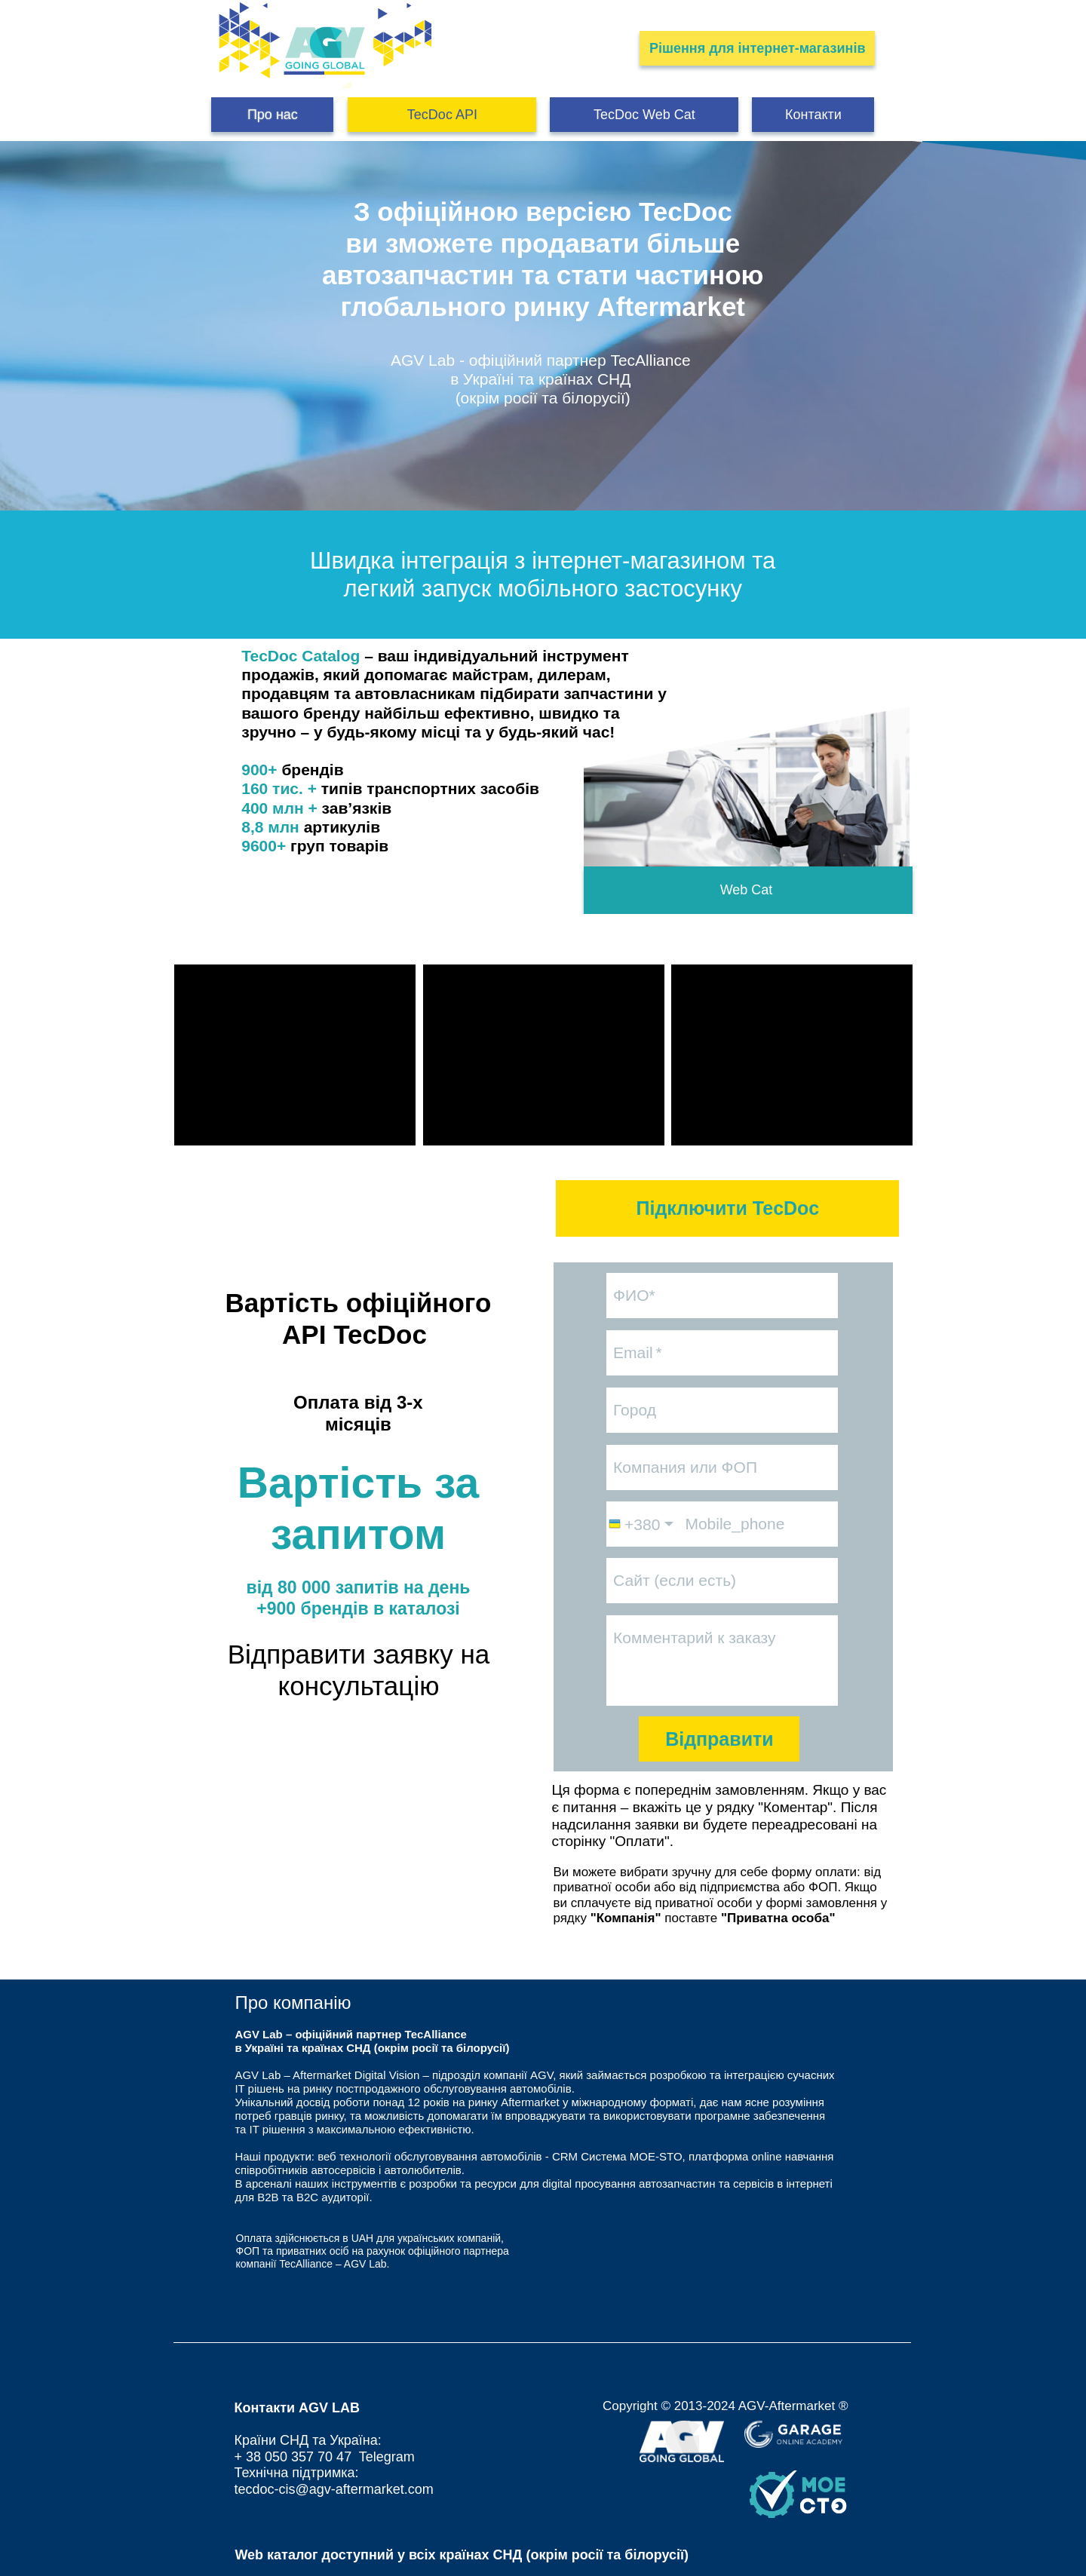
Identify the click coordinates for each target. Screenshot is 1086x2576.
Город (634, 1409)
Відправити (719, 1739)
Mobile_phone (734, 1523)
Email (633, 1352)
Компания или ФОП (685, 1467)
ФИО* (634, 1295)
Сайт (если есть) (674, 1580)
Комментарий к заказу (694, 1637)
